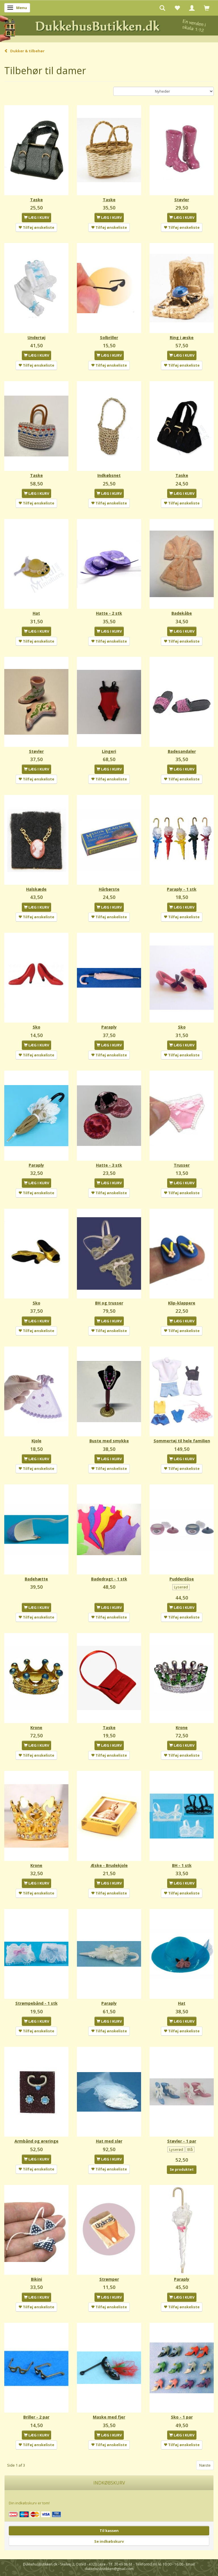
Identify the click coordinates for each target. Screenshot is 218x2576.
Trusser (182, 1165)
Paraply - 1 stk (181, 889)
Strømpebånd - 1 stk (36, 2003)
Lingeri (109, 751)
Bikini (36, 2279)
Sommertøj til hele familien (182, 1440)
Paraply (109, 1027)
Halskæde (36, 889)
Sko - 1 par (182, 2417)
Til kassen (109, 2530)
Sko (36, 1027)
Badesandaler (182, 751)
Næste (205, 2465)
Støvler (181, 199)
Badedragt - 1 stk (109, 1579)
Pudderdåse (181, 1579)
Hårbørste (109, 889)
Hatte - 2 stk (109, 613)
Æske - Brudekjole (109, 1865)
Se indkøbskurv (109, 2541)
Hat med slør (109, 2141)
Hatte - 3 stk (109, 1165)
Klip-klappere (181, 1303)
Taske (36, 199)
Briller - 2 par (36, 2417)
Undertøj (36, 337)
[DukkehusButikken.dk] (109, 28)
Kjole (36, 1440)
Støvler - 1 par (181, 2141)
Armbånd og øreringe (36, 2141)
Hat (36, 613)
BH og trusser (109, 1303)
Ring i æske (182, 337)
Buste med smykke (109, 1440)
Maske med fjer (109, 2417)
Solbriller (109, 337)
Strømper (109, 2279)
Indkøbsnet (109, 475)
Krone (36, 1727)
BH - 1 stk (182, 1865)
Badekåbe (181, 613)
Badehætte (36, 1579)
